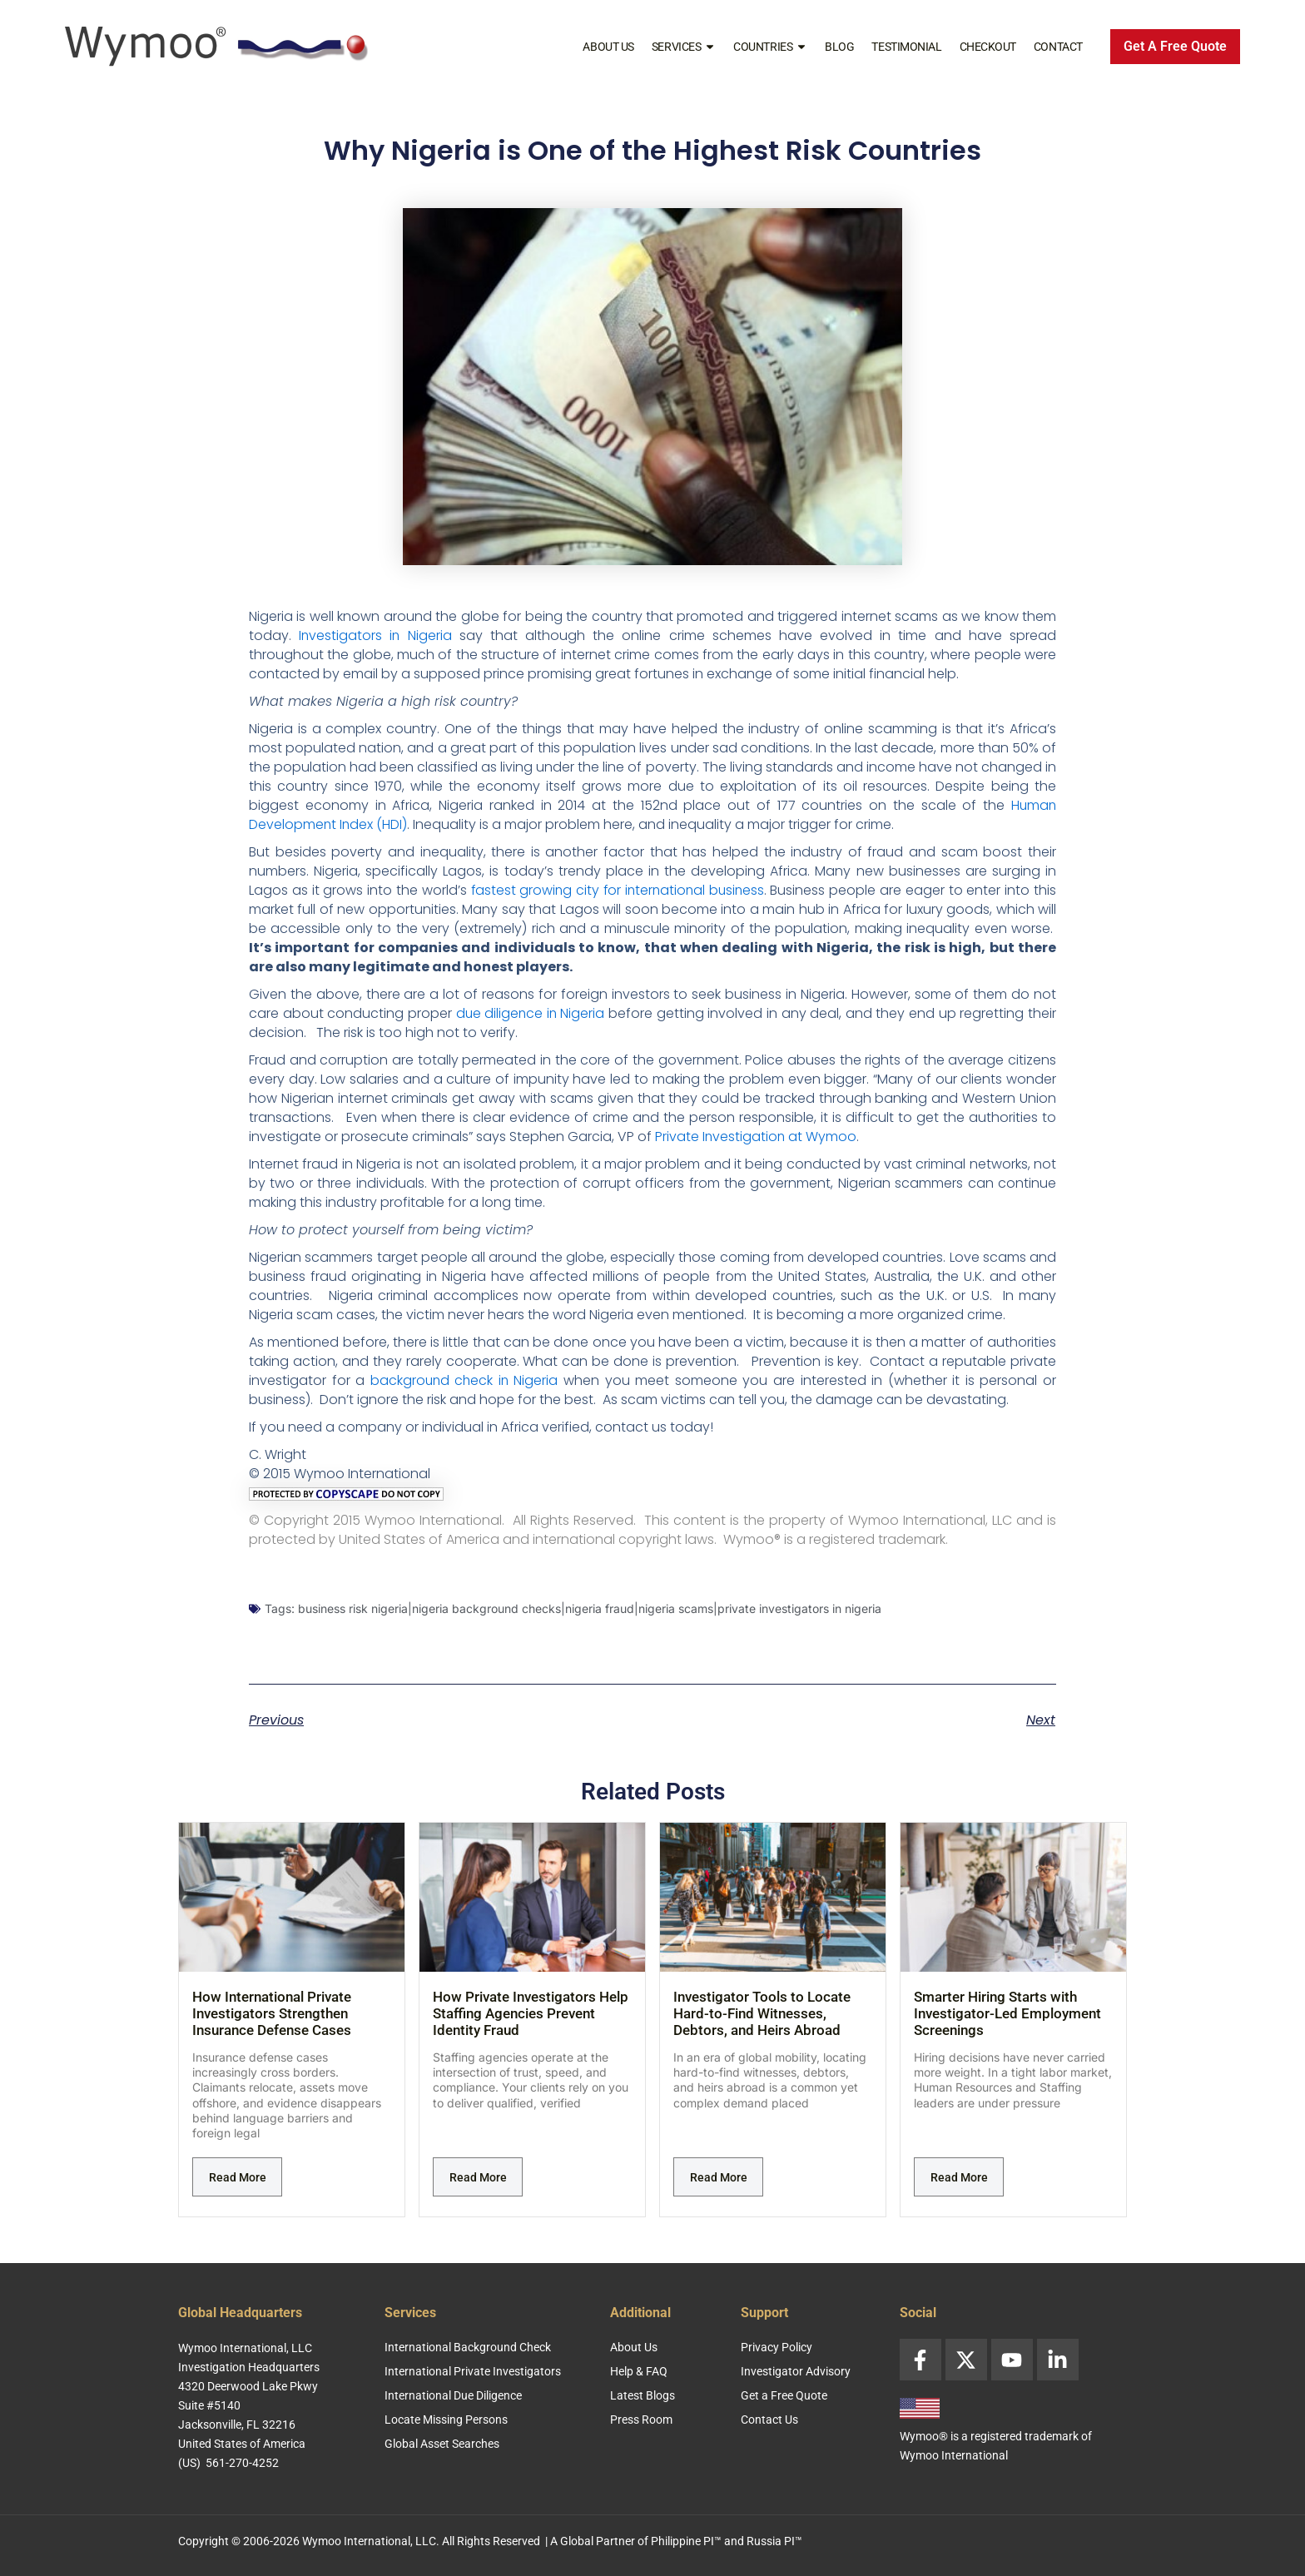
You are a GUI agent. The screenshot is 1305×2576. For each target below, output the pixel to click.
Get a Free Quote (784, 2395)
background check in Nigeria (465, 1380)
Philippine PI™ (686, 2541)
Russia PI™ (774, 2541)
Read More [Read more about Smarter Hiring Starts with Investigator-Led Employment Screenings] (959, 2177)
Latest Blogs (642, 2395)
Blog (839, 46)
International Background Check (468, 2347)
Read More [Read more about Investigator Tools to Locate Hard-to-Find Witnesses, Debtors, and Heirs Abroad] (718, 2177)
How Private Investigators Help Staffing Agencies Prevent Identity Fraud (530, 2013)
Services (684, 46)
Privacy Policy (776, 2347)
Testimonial (906, 46)
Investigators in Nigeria (376, 635)
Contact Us (769, 2419)
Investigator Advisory (796, 2371)
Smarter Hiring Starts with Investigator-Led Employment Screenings (1007, 2013)
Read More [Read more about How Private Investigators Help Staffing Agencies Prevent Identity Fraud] (478, 2177)
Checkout (988, 46)
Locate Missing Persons (446, 2419)
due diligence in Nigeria (530, 1013)
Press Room (641, 2419)
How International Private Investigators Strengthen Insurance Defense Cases (271, 2013)
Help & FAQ (638, 2371)
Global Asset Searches (442, 2443)
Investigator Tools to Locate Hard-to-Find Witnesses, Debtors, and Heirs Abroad (762, 2013)
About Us (608, 46)
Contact (1058, 46)
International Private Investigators (473, 2371)
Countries (770, 46)
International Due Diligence (453, 2395)
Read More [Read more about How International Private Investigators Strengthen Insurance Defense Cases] (237, 2177)
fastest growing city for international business (618, 890)
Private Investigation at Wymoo (756, 1136)
